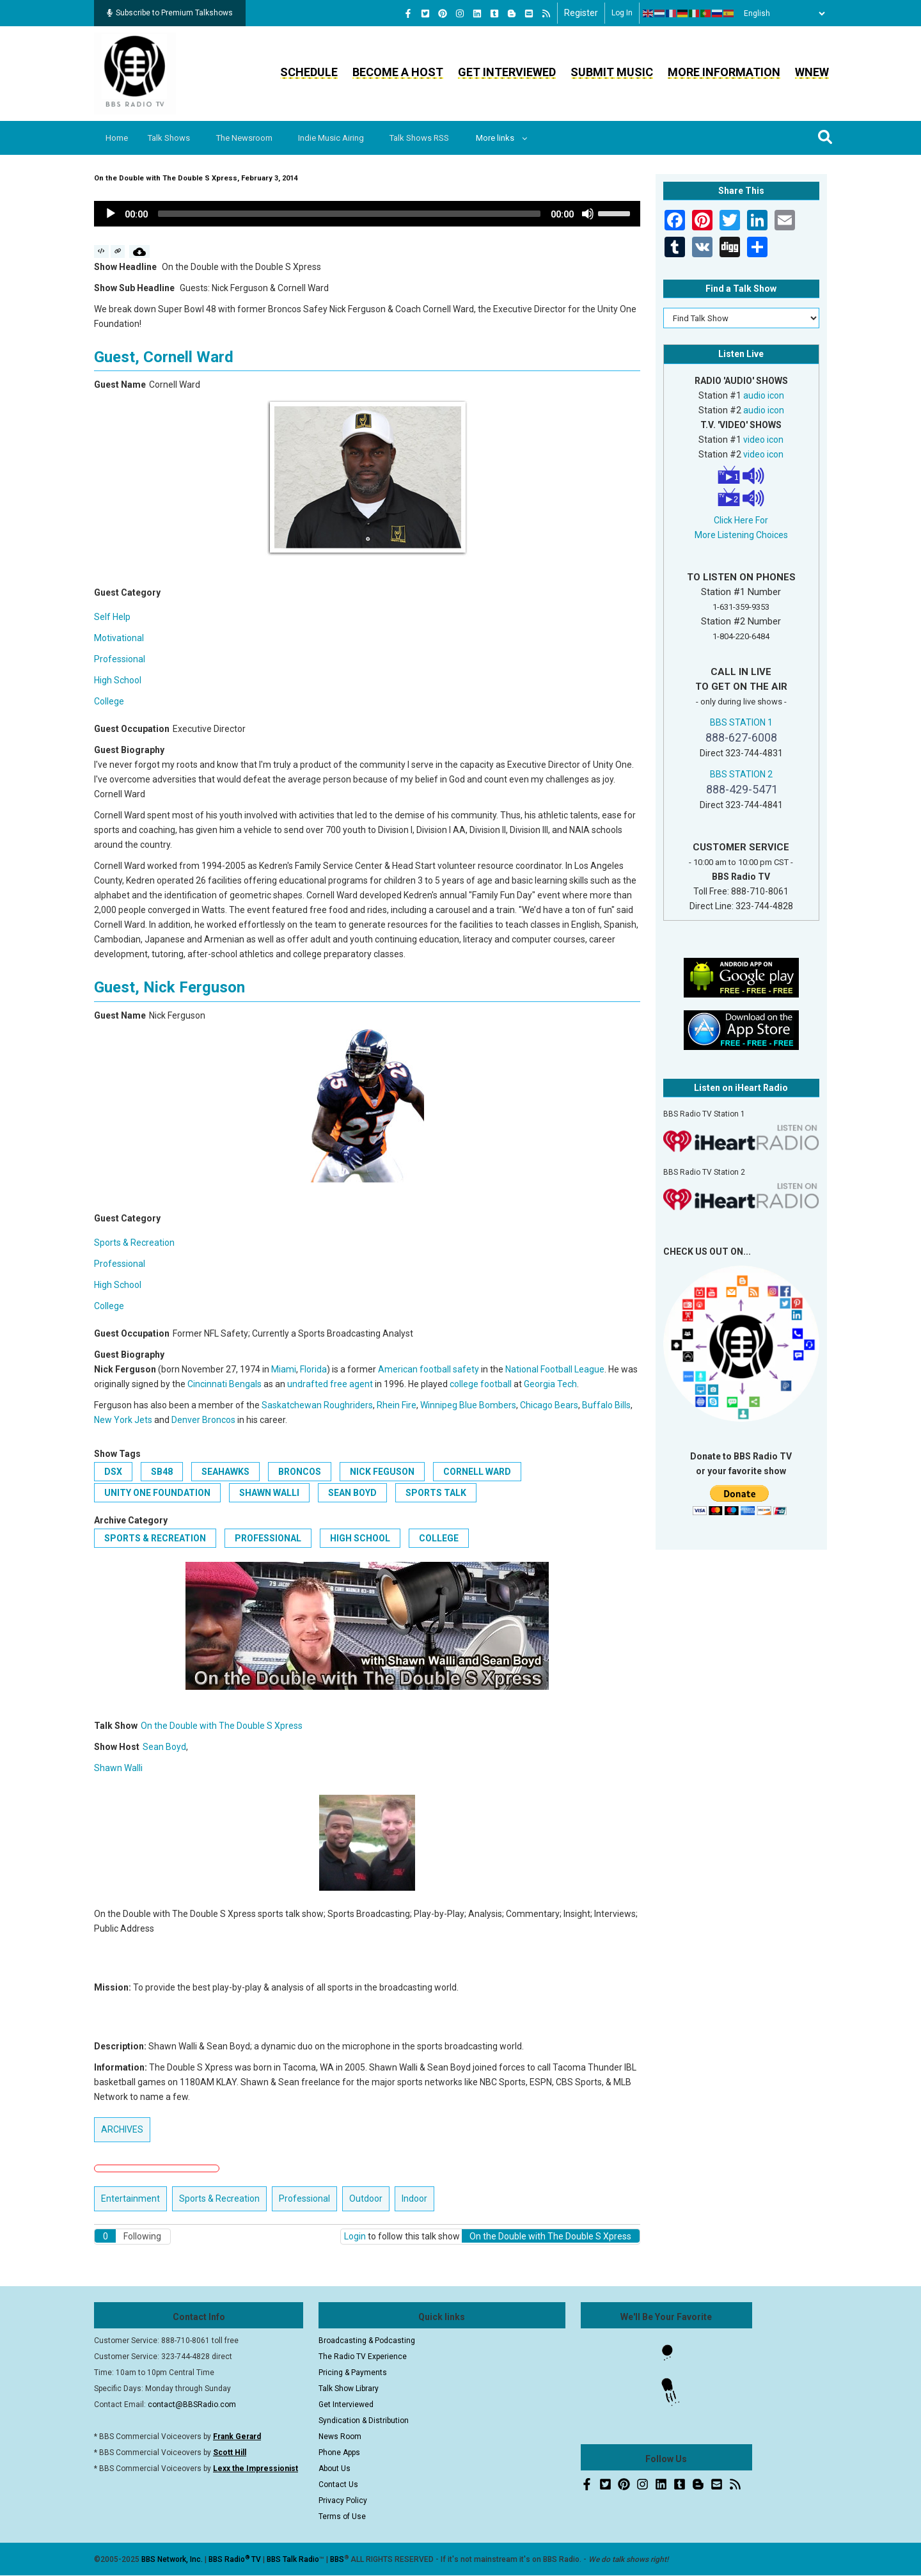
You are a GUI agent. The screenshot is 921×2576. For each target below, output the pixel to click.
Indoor (414, 2198)
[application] (367, 214)
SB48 (162, 1472)
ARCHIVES (122, 2129)
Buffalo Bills (606, 1405)
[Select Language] (781, 13)
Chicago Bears (549, 1405)
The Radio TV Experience (363, 2356)
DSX (113, 1472)
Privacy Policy (343, 2500)
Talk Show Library (349, 2388)
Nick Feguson (382, 1472)
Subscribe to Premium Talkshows (170, 12)
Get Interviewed (507, 72)
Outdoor (365, 2198)
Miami (283, 1369)
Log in (622, 12)
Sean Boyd (352, 1493)
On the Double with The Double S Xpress (222, 1726)
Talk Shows (173, 138)
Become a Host (397, 72)
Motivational (119, 638)
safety (466, 1369)
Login (355, 2236)
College (109, 701)
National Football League (554, 1369)
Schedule (309, 72)
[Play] (110, 213)
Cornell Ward (477, 1472)
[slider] (349, 214)
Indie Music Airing (341, 138)
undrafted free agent (330, 1384)
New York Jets (123, 1420)
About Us (334, 2468)
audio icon (763, 395)
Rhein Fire (396, 1405)
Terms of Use (342, 2516)
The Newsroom (251, 138)
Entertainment (130, 2198)
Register (581, 13)
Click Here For (741, 520)
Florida (313, 1369)
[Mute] (587, 213)
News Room (340, 2436)
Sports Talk (435, 1493)
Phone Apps (339, 2452)
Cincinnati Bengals (224, 1384)
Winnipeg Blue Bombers (468, 1405)
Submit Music (612, 72)
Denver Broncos (203, 1420)
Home (118, 138)
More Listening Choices (741, 535)
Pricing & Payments (353, 2372)
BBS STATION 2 (741, 774)
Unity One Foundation (157, 1493)
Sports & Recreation (134, 1242)
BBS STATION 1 (741, 722)
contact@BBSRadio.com (192, 2404)
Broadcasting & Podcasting (367, 2340)
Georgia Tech (550, 1384)
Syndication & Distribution (364, 2420)
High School (117, 680)
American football (414, 1369)
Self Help (112, 617)
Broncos (299, 1472)
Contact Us (338, 2484)
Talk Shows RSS (432, 138)
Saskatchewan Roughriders (317, 1405)
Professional (119, 659)
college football (481, 1384)
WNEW (812, 72)
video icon (763, 439)
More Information (724, 72)
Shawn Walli (269, 1493)
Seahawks (225, 1472)
